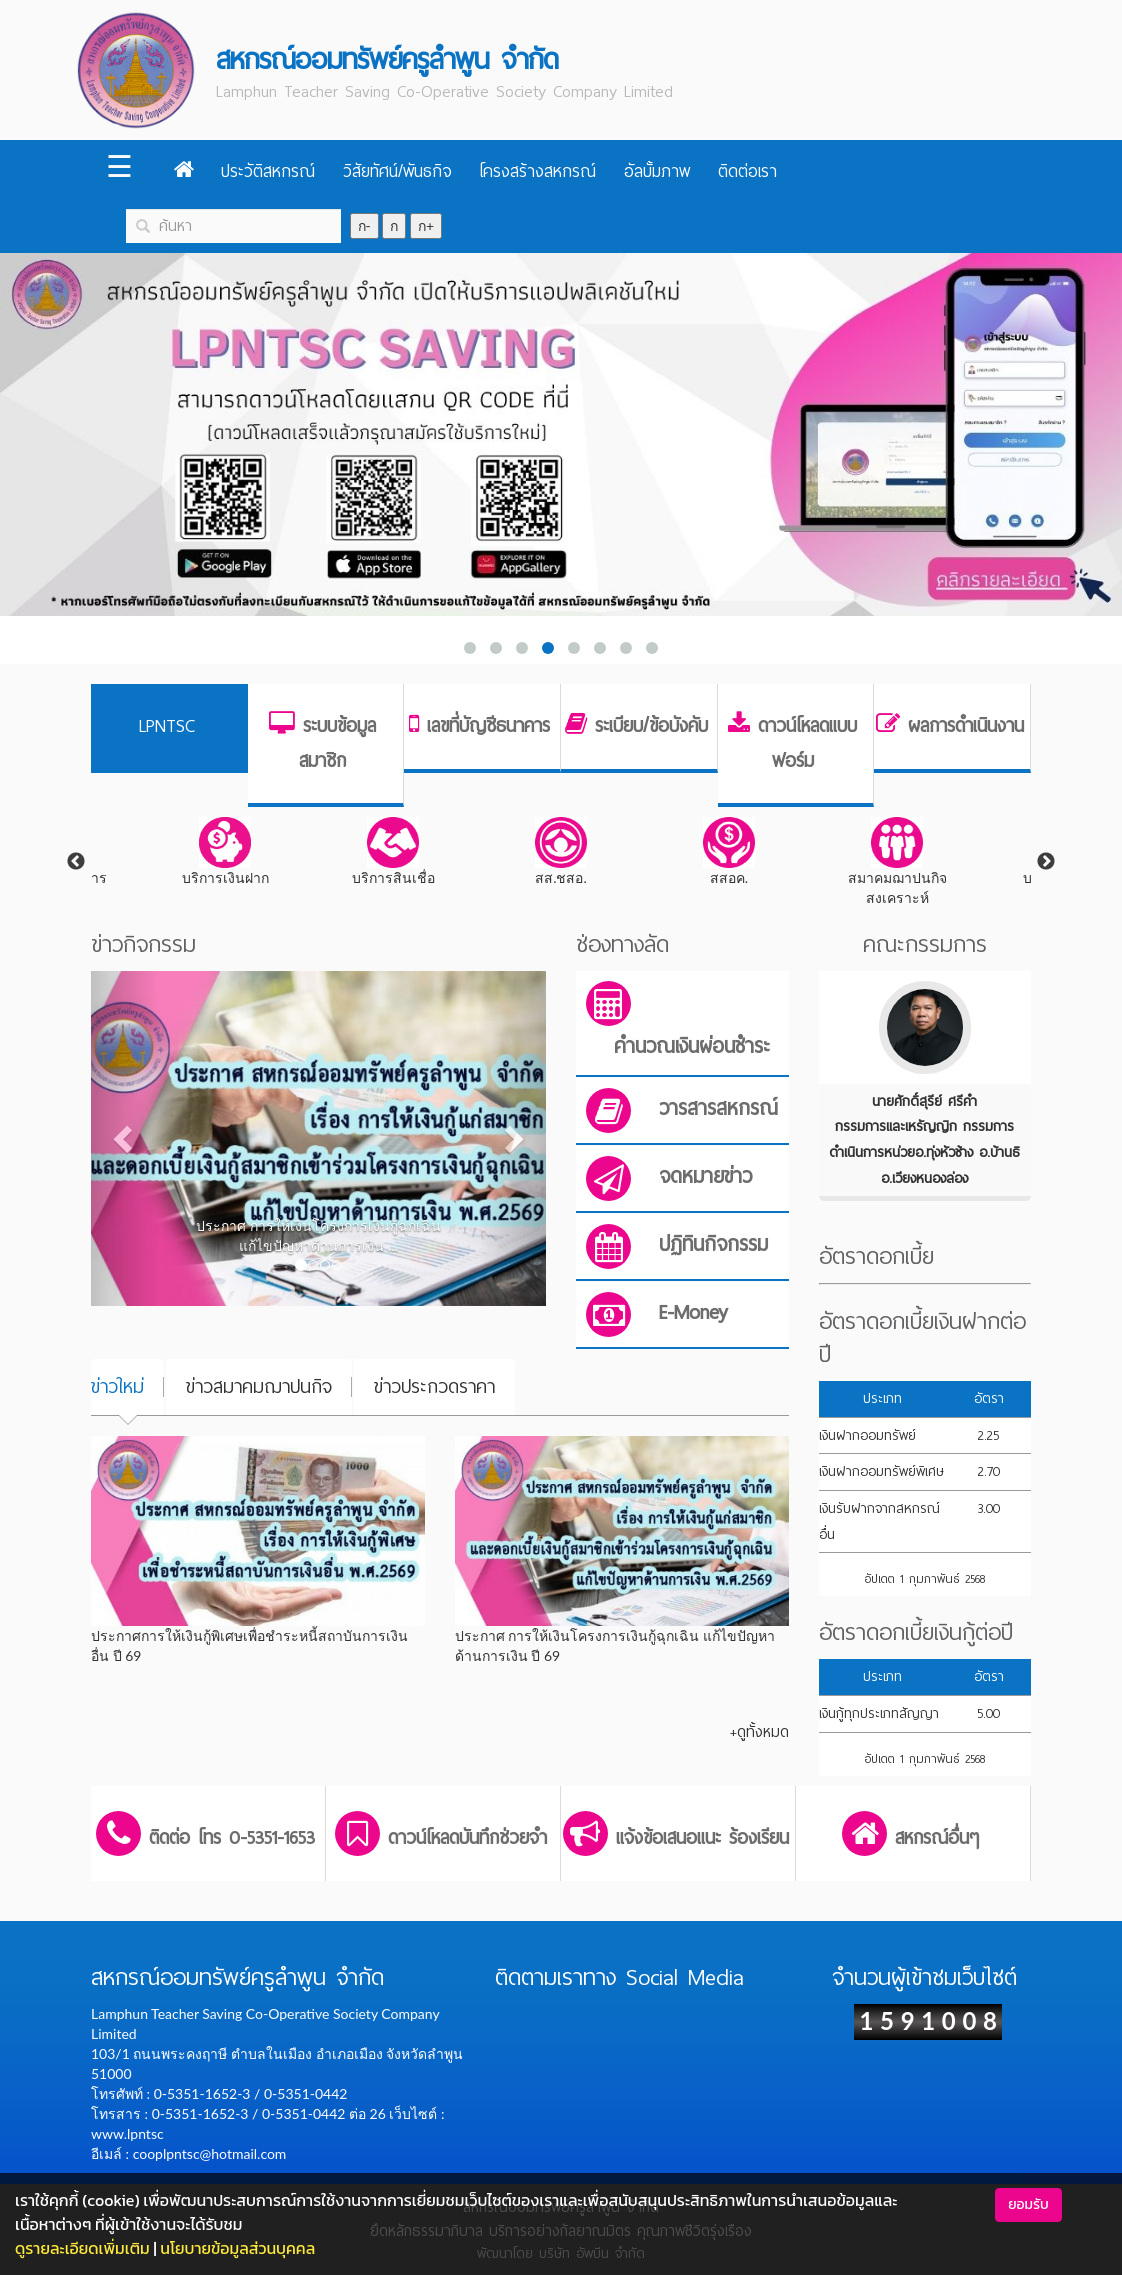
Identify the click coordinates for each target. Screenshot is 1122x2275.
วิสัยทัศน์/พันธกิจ (397, 171)
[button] (125, 1138)
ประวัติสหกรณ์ (268, 171)
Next (1046, 862)
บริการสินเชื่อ (393, 851)
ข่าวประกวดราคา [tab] (434, 1386)
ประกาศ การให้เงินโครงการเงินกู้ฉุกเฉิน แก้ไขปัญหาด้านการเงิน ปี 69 (615, 1645)
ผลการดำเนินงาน (966, 726)
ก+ (426, 225)
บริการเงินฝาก (225, 851)
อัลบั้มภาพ (657, 171)
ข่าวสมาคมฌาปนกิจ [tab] (259, 1386)
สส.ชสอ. (561, 851)
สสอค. (728, 851)
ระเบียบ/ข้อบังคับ (651, 726)
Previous (76, 862)
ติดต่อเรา (747, 171)
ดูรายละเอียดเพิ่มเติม (82, 2248)
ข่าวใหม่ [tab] (117, 1386)
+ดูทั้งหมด (759, 1732)
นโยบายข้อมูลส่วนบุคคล (237, 2248)
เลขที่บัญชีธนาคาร (488, 726)
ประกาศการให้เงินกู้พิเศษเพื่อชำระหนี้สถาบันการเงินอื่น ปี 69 (249, 1645)
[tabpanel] (561, 852)
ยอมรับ (1028, 2204)
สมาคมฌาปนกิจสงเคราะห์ (897, 861)
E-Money (693, 1312)
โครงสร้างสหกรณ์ (537, 171)
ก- (364, 225)
